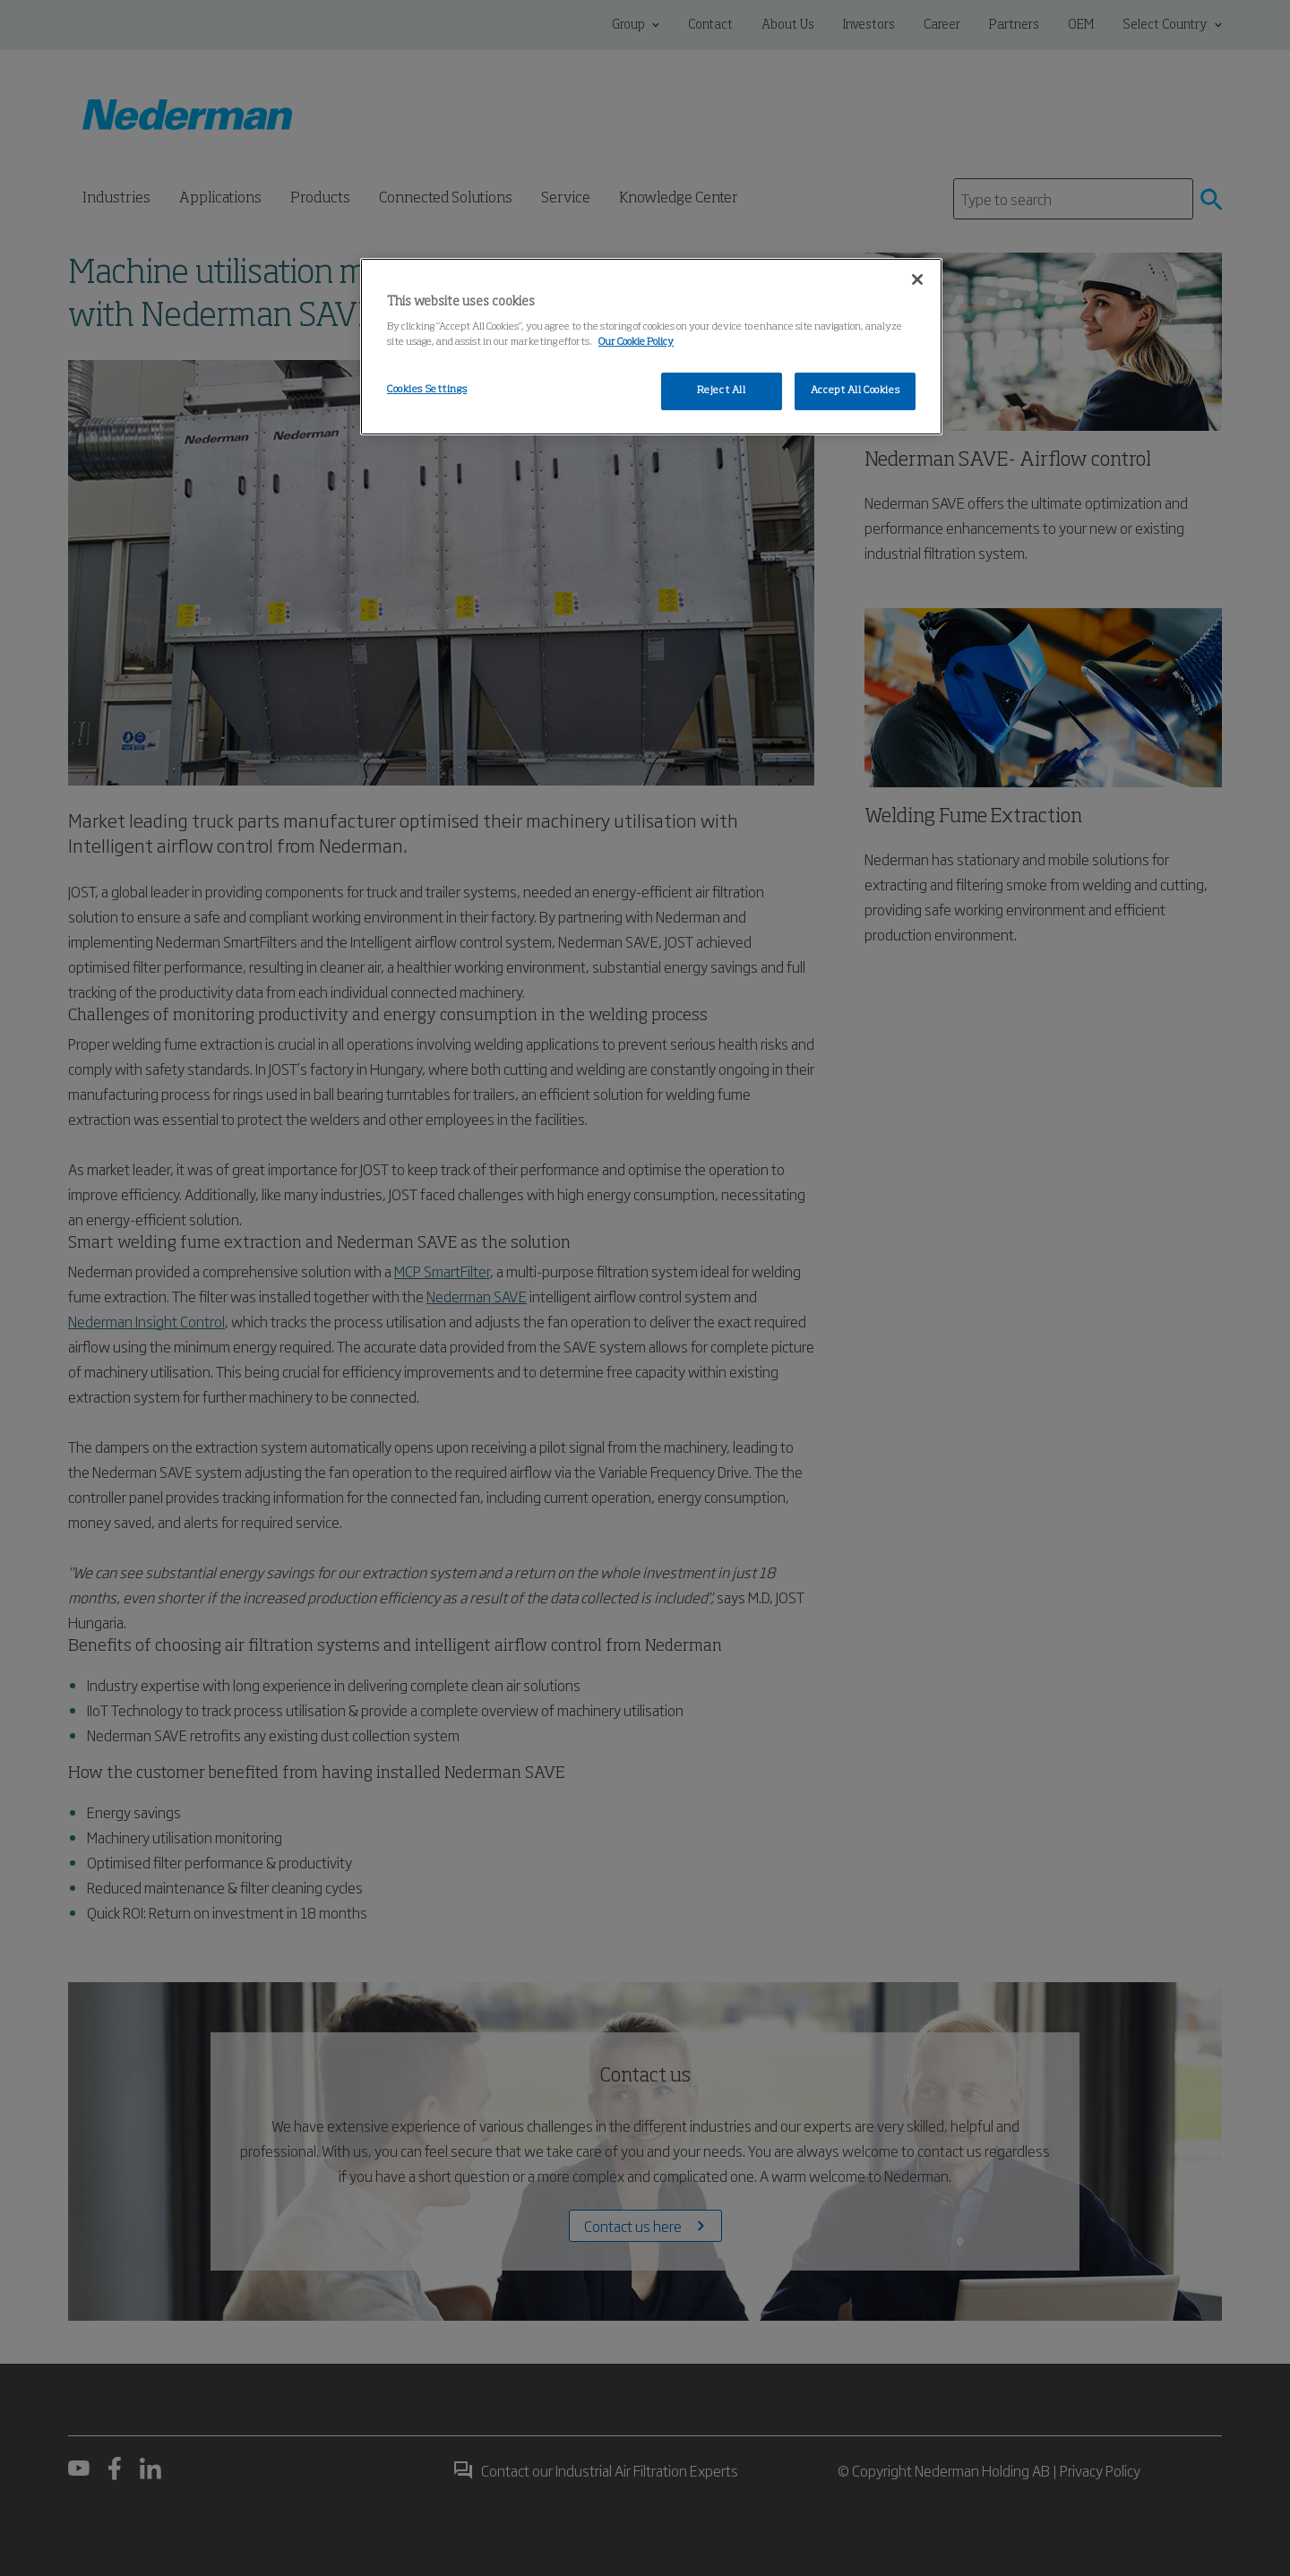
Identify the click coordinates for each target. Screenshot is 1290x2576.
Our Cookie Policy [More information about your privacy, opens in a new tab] (636, 342)
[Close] (917, 279)
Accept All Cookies (855, 390)
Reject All (721, 390)
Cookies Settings (427, 389)
